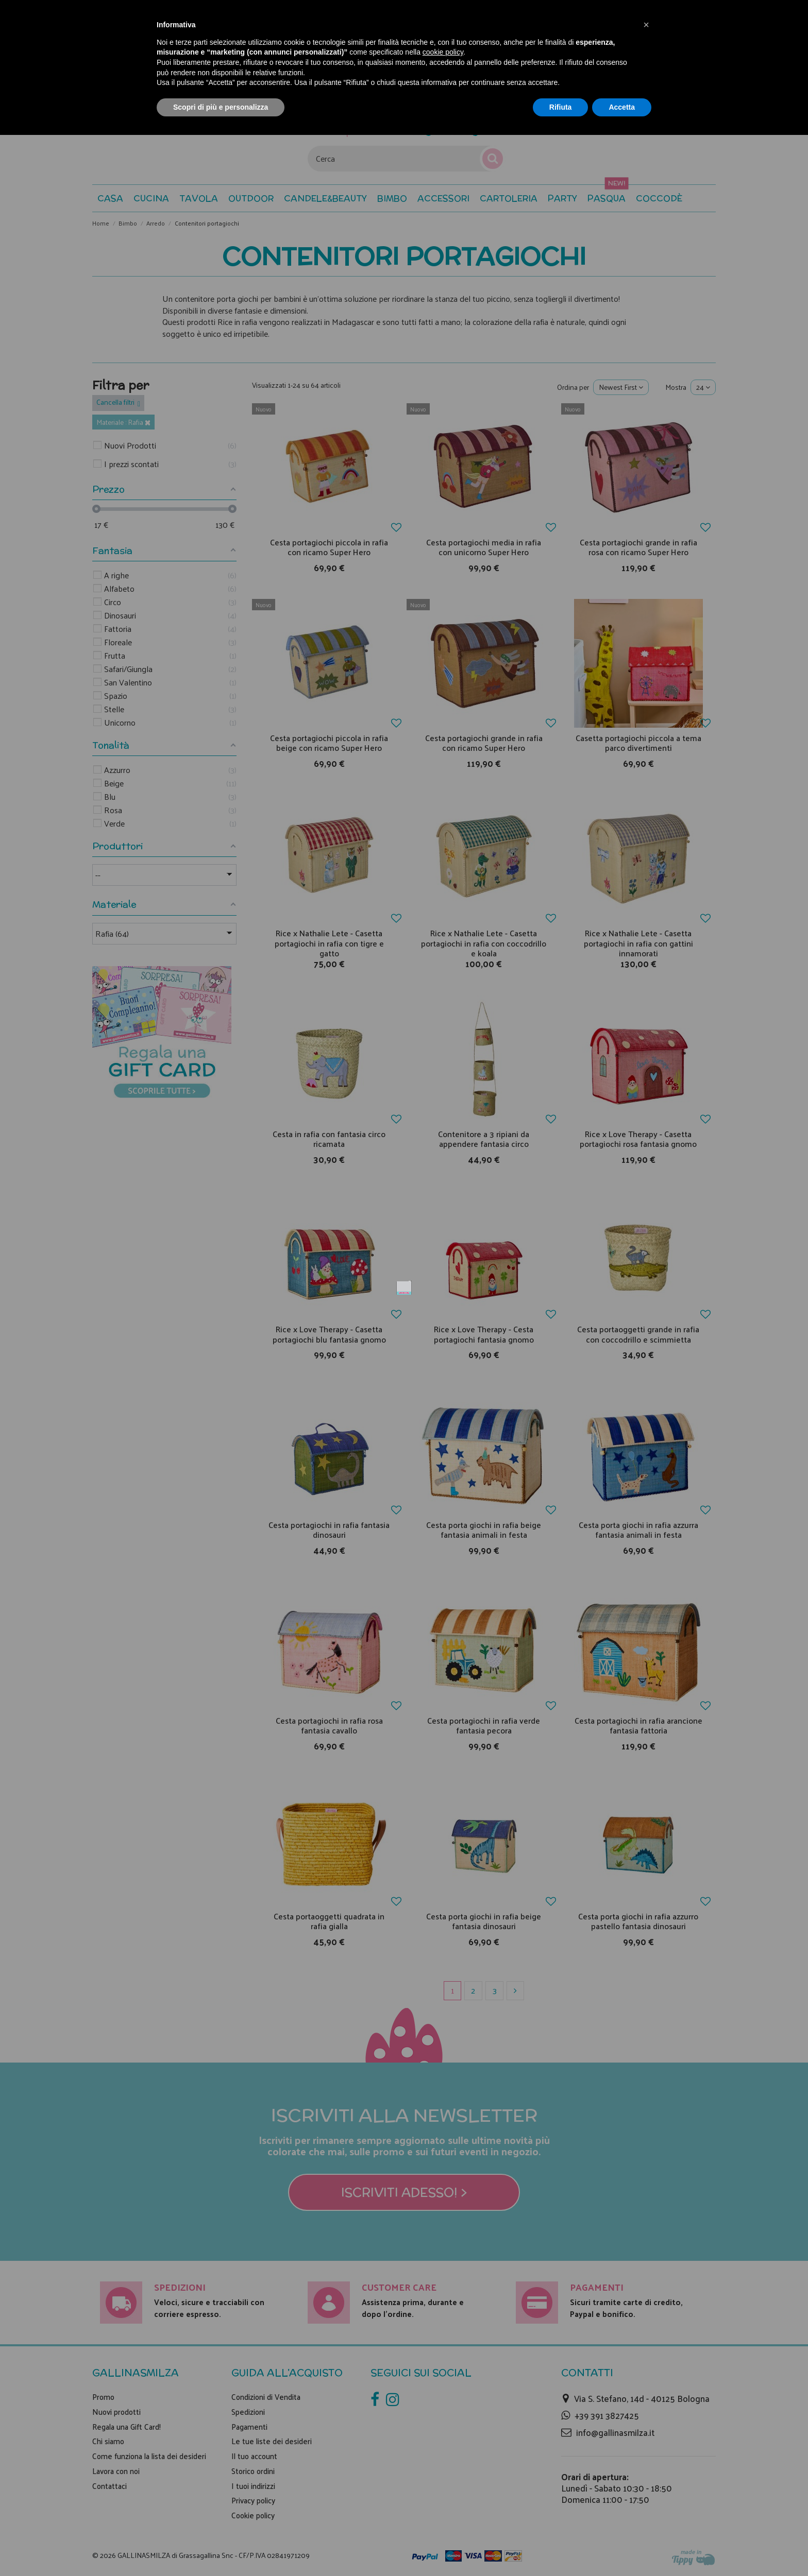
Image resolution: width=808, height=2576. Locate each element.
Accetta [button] (622, 107)
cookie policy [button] (443, 52)
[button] (646, 24)
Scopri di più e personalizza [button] (220, 107)
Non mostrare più (536, 1135)
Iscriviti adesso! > (404, 1399)
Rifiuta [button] (560, 107)
